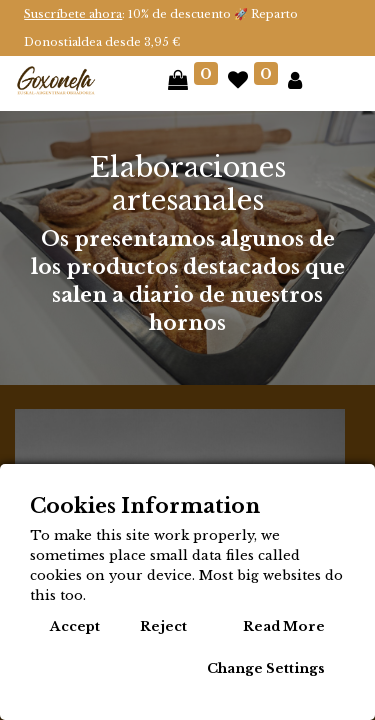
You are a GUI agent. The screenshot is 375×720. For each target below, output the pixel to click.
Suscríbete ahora (73, 14)
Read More (284, 626)
